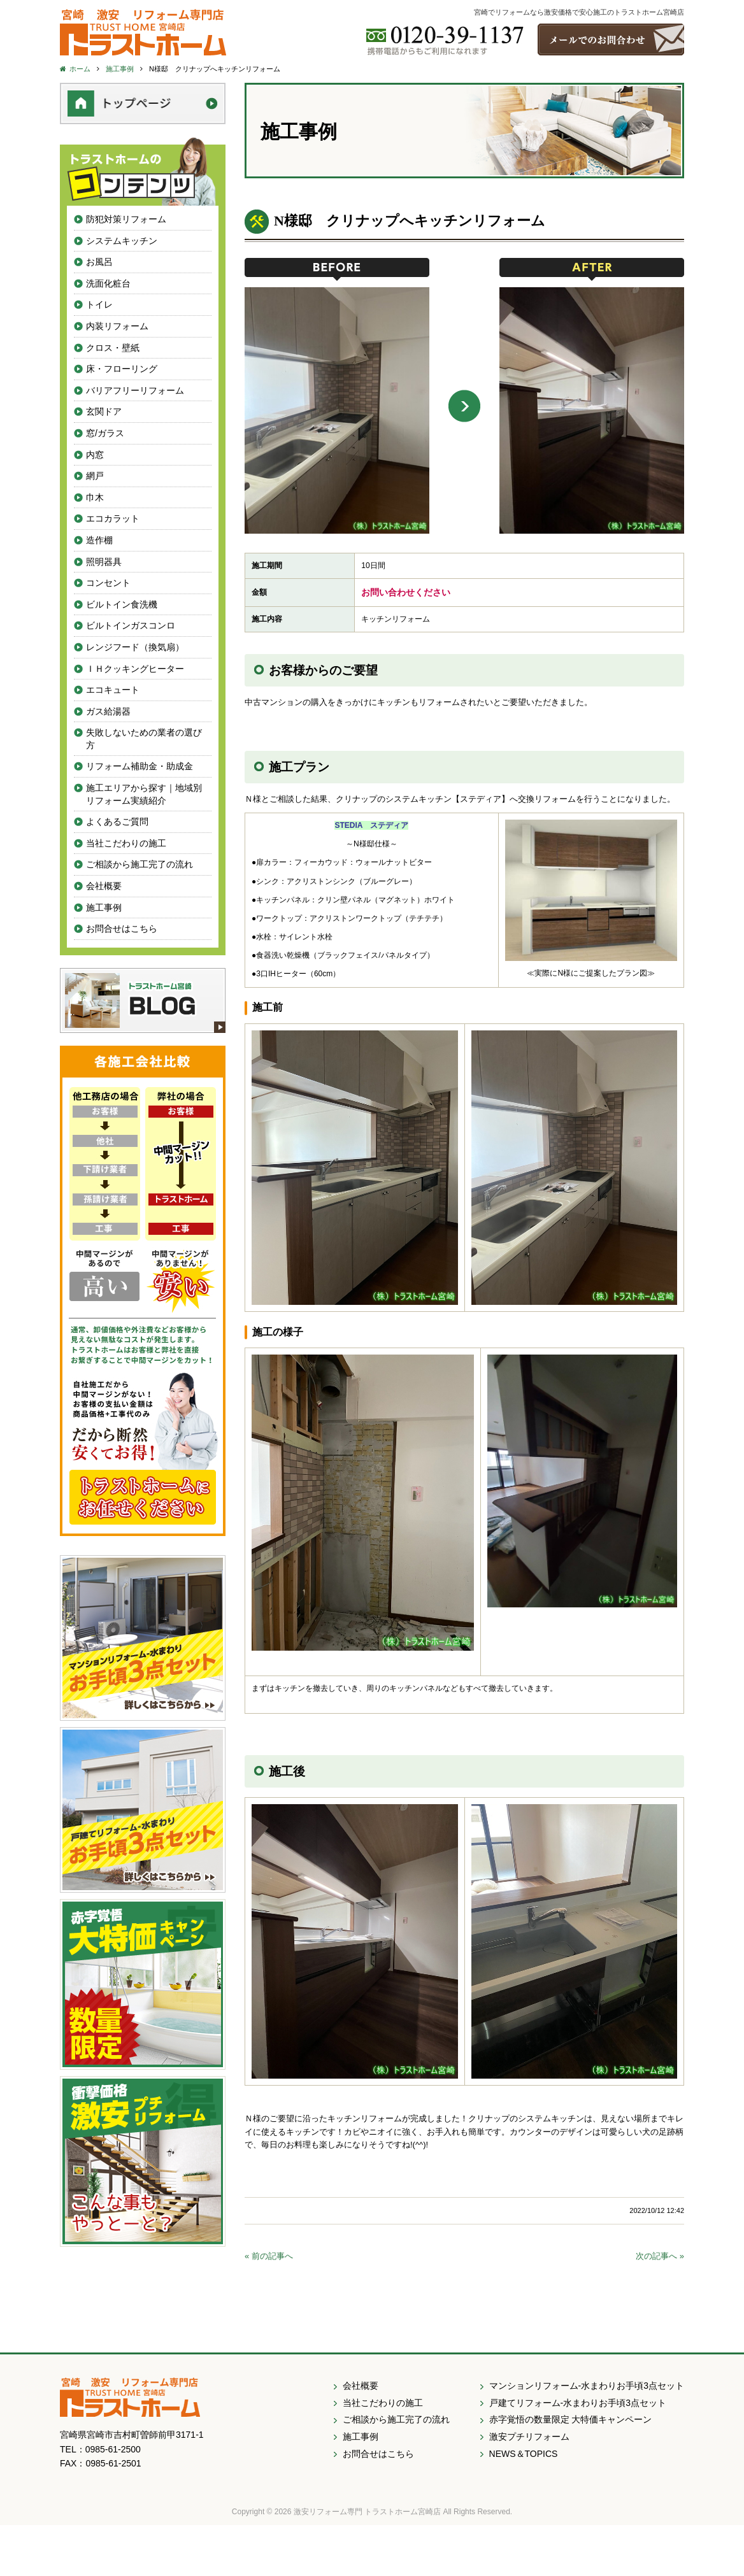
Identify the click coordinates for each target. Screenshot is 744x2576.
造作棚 (99, 540)
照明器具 (104, 562)
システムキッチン (121, 241)
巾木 (95, 497)
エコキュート (113, 690)
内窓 (95, 455)
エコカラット (113, 518)
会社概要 (104, 886)
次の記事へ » (660, 2256)
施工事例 (104, 907)
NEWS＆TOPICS (523, 2454)
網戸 (95, 476)
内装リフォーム (117, 326)
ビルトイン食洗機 (121, 604)
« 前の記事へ (269, 2256)
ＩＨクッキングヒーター (135, 669)
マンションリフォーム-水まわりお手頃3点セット (586, 2385)
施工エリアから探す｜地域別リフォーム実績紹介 (144, 794)
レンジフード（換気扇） (135, 647)
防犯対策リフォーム (126, 219)
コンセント (108, 583)
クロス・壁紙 (113, 348)
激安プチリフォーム (529, 2436)
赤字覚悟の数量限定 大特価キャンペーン (570, 2419)
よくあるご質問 (117, 821)
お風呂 (99, 262)
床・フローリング (121, 369)
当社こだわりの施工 (126, 843)
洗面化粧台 (108, 283)
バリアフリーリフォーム (135, 390)
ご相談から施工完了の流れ (139, 864)
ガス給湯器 (108, 711)
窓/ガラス (105, 433)
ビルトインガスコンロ (130, 625)
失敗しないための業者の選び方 (144, 738)
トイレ (99, 304)
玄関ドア (104, 411)
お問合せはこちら (121, 928)
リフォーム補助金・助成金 (139, 766)
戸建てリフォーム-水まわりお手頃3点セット (577, 2403)
